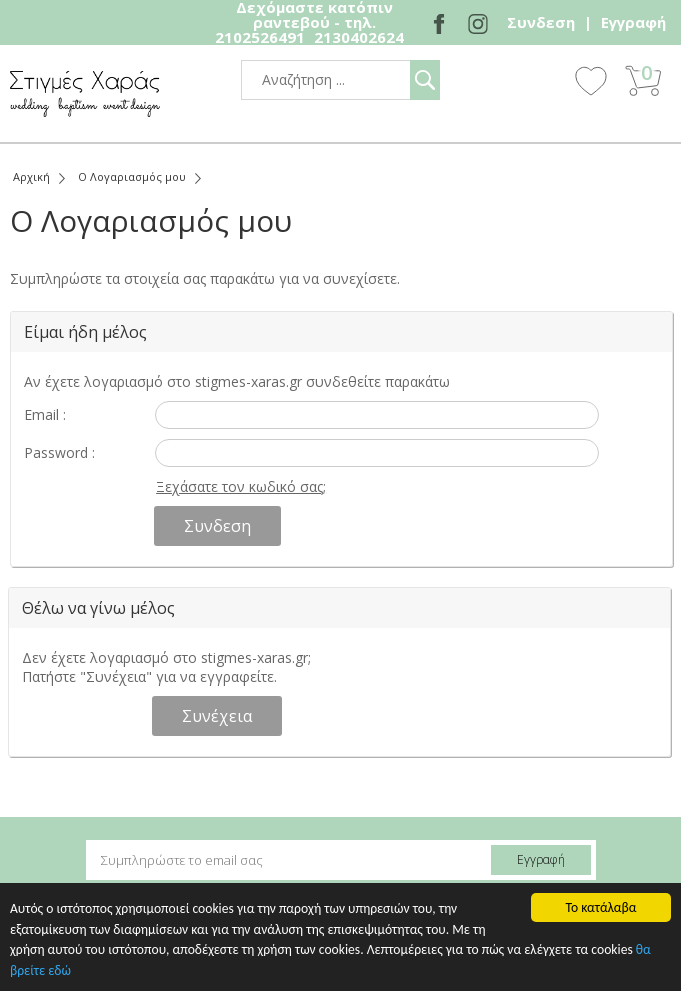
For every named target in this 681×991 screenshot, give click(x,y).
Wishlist (591, 80)
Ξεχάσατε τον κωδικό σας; (241, 486)
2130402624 (359, 37)
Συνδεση (541, 22)
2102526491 (260, 37)
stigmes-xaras (85, 93)
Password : (59, 452)
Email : (45, 414)
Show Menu (536, 82)
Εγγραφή (633, 22)
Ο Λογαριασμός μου (132, 176)
